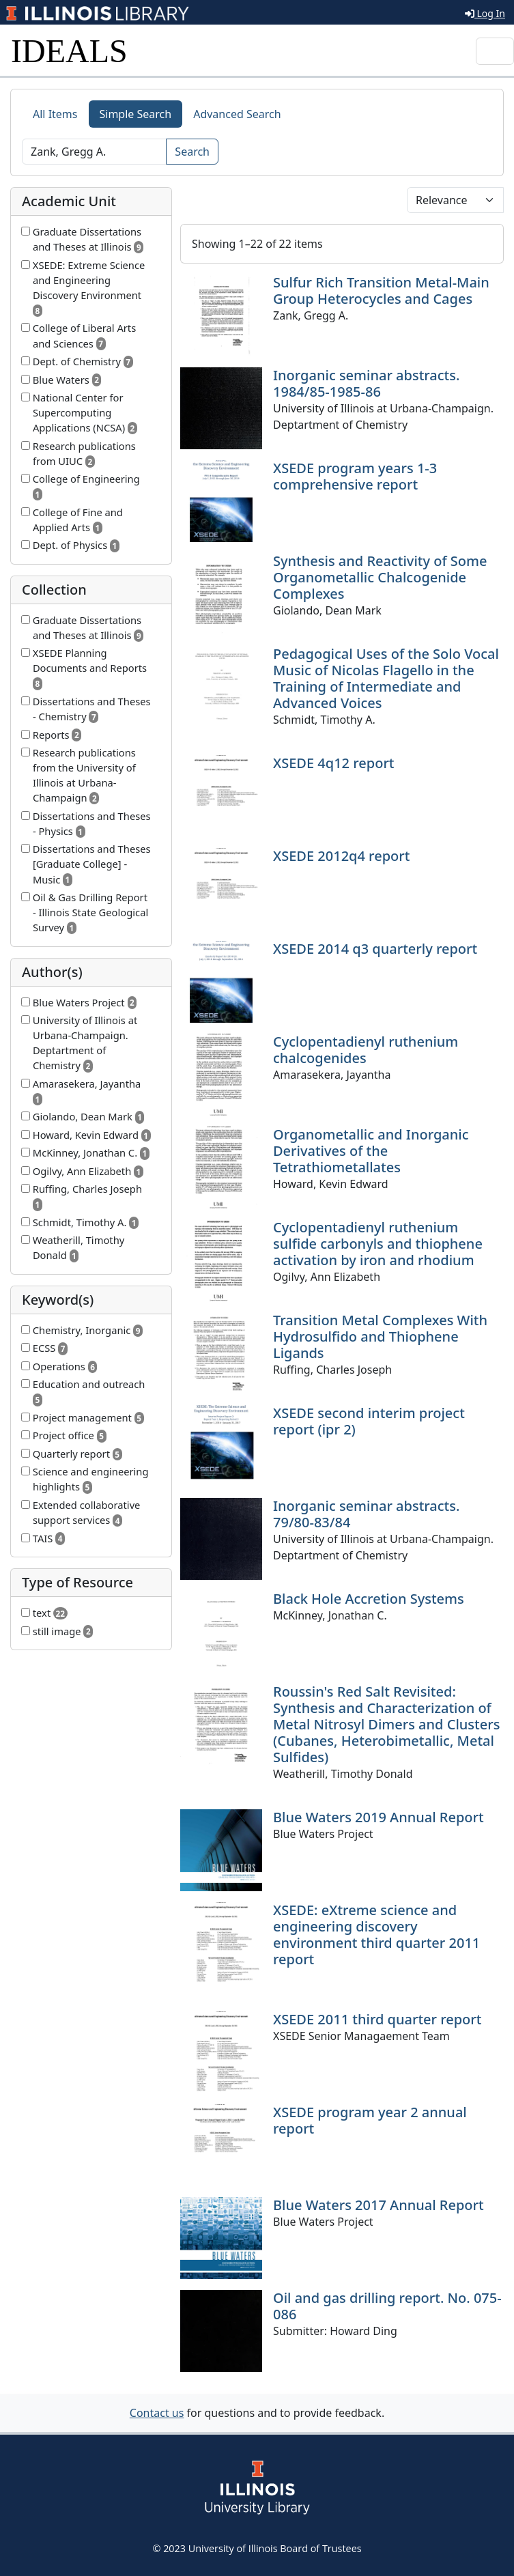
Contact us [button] (157, 2412)
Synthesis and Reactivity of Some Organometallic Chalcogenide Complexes (380, 577)
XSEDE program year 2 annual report (370, 2120)
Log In (485, 13)
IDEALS (69, 51)
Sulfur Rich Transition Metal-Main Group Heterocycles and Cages (381, 290)
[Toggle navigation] (495, 51)
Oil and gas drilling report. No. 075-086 (387, 2306)
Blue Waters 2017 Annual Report (378, 2205)
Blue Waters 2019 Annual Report (378, 1817)
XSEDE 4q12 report (334, 763)
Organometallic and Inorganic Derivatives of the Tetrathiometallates (371, 1150)
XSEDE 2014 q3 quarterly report (375, 948)
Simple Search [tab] (136, 114)
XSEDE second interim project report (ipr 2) (369, 1421)
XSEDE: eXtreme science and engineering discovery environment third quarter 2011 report (376, 1934)
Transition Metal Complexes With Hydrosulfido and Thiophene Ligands (380, 1336)
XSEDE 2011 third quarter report (377, 2019)
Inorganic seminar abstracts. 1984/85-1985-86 (366, 383)
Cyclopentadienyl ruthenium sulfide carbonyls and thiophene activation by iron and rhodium (378, 1243)
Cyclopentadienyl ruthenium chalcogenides (365, 1049)
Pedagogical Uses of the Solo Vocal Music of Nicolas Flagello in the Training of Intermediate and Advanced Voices (386, 678)
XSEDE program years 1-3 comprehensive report (355, 476)
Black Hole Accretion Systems (368, 1598)
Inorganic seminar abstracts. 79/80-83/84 (366, 1514)
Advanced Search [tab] (237, 114)
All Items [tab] (55, 114)
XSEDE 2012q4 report (341, 856)
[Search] (94, 152)
